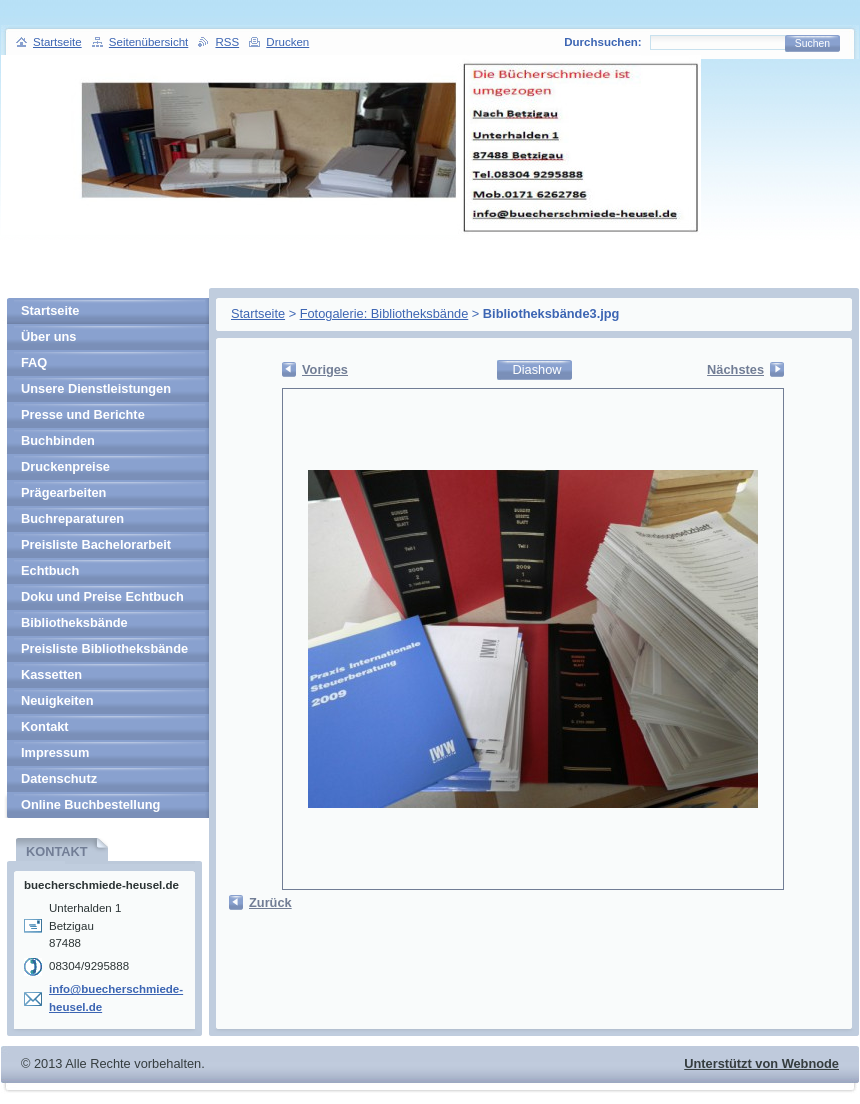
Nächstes (735, 369)
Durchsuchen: (602, 42)
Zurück (270, 902)
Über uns (48, 336)
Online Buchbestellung (90, 804)
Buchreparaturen (72, 518)
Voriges (325, 369)
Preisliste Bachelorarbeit (96, 544)
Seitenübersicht (148, 42)
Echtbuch (50, 570)
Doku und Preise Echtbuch (102, 596)
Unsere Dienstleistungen (96, 388)
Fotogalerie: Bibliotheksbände (384, 313)
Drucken (287, 42)
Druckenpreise (65, 466)
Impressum (55, 752)
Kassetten (51, 674)
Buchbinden (58, 440)
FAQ (34, 362)
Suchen (812, 43)
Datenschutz (59, 778)
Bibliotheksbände (74, 622)
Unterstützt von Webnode (761, 1063)
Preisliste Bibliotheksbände (104, 648)
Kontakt (45, 726)
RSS (227, 42)
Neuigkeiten (57, 700)
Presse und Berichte (83, 414)
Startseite (258, 313)
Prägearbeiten (63, 492)
